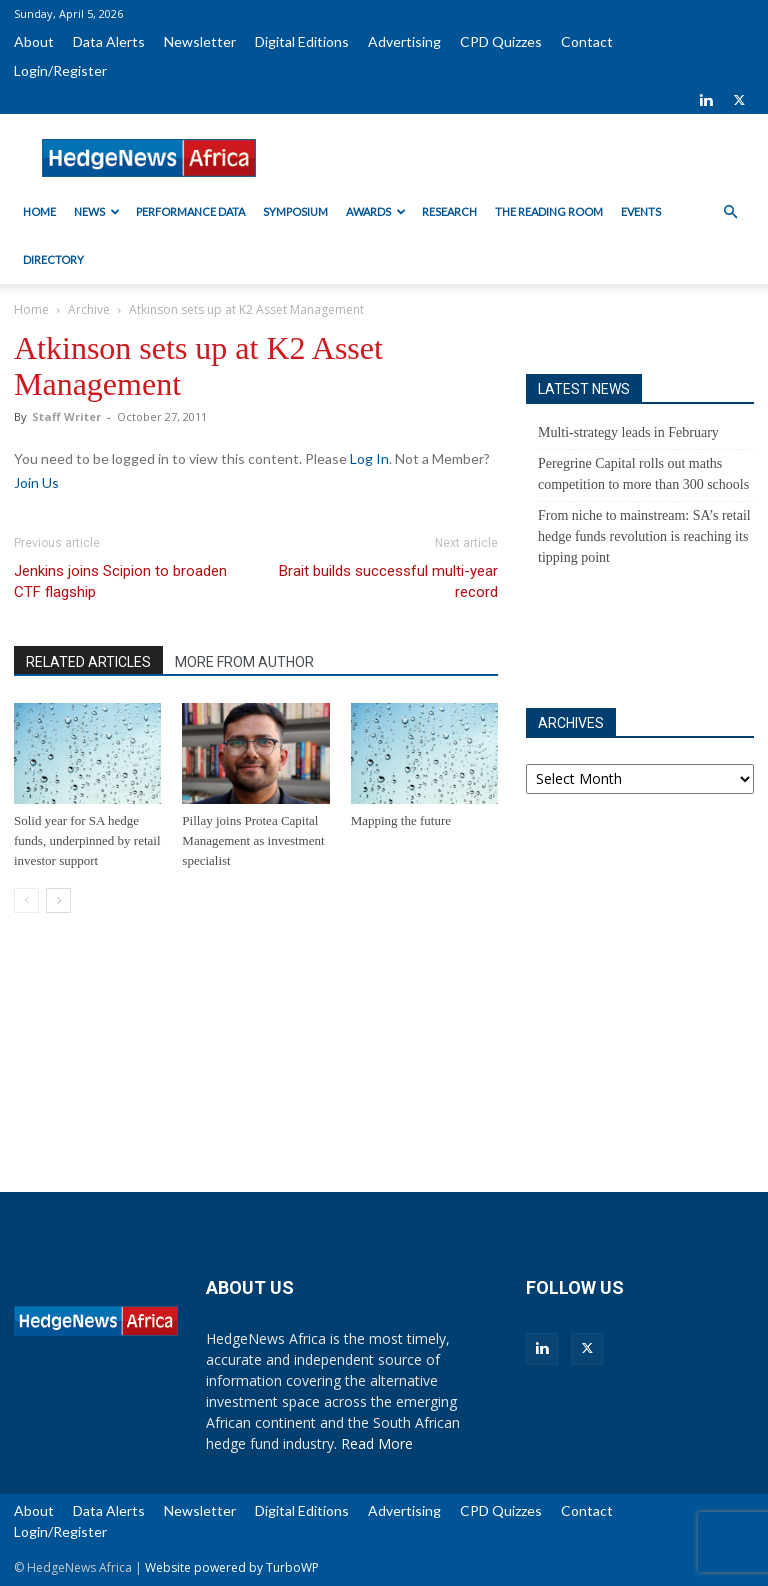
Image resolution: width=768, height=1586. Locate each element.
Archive (89, 309)
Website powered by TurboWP (232, 1567)
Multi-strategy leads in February (628, 432)
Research (449, 211)
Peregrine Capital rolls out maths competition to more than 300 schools (643, 474)
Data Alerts (109, 41)
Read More (377, 1443)
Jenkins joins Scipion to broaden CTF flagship (120, 581)
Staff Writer (66, 416)
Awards (376, 211)
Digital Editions (302, 41)
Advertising (404, 41)
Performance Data (190, 211)
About (34, 41)
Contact (587, 41)
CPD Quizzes (501, 41)
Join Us (36, 482)
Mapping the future (401, 820)
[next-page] (58, 900)
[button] (730, 212)
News (97, 211)
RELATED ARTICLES (88, 662)
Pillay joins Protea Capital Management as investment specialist (253, 840)
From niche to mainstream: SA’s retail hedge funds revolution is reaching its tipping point (644, 536)
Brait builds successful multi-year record (388, 581)
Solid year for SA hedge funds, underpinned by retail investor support (87, 840)
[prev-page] (26, 900)
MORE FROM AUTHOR (244, 662)
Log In (369, 458)
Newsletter (200, 41)
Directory (53, 259)
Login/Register (60, 70)
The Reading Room (549, 211)
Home (39, 211)
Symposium (295, 211)
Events (641, 211)
